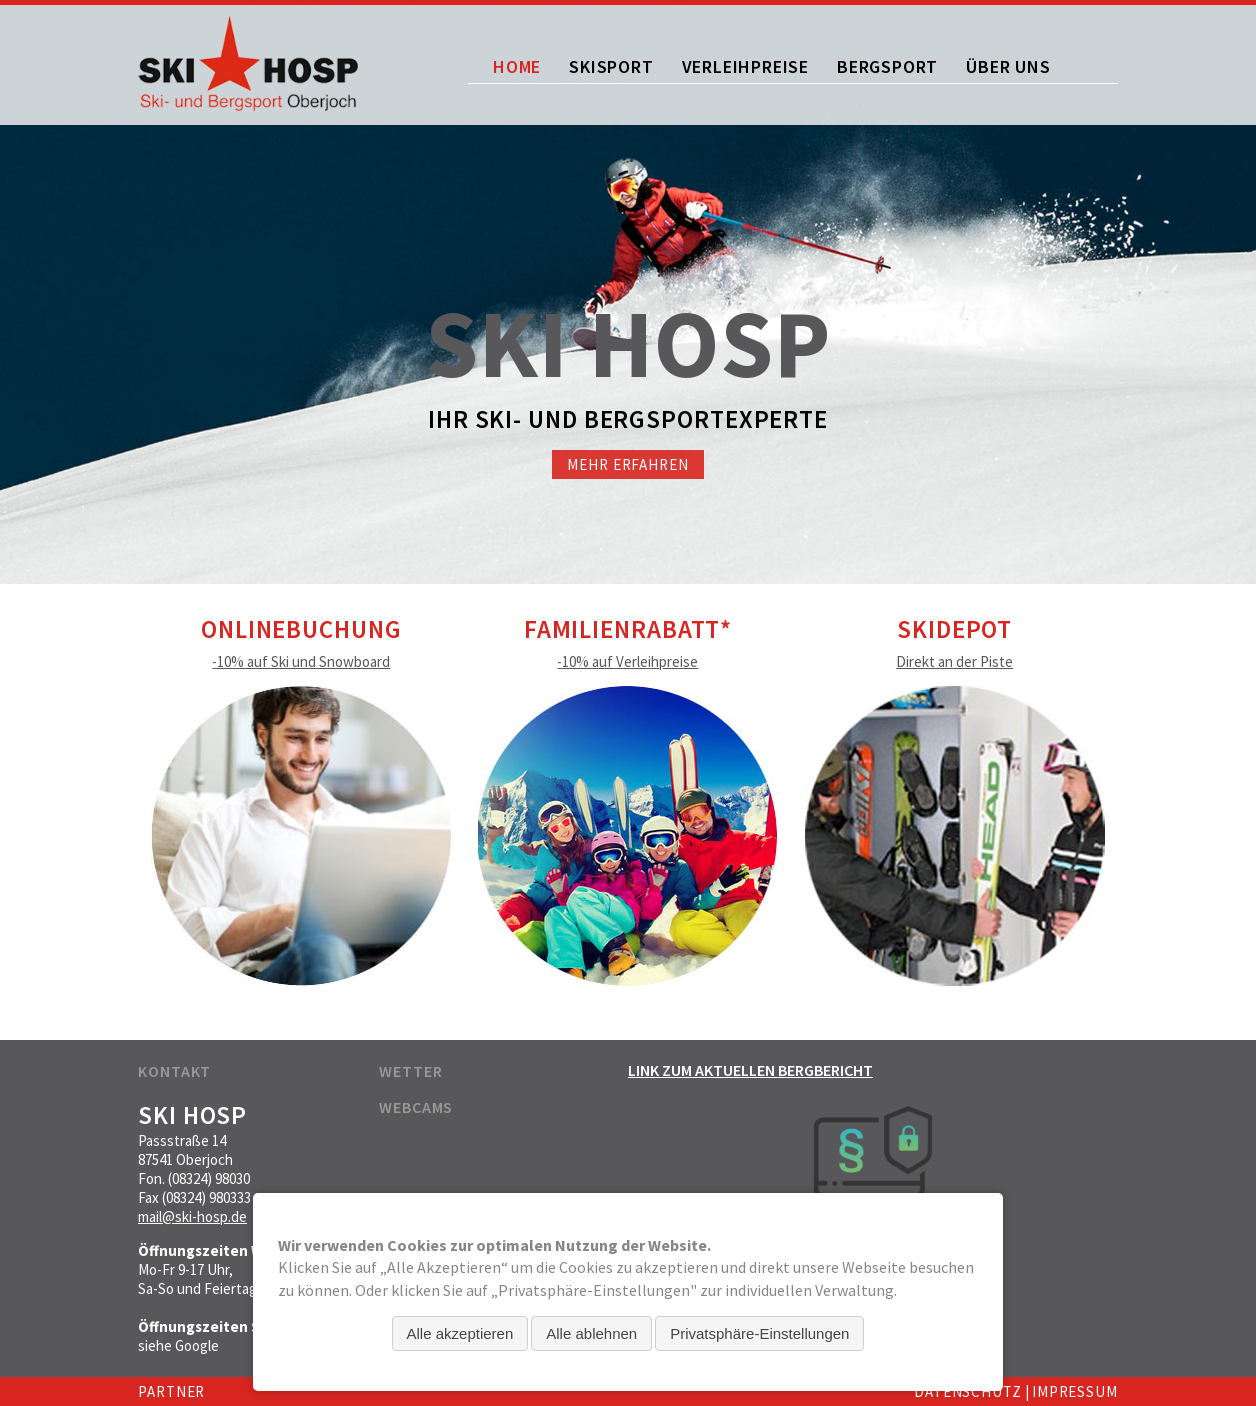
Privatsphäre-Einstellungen (759, 1333)
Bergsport (887, 66)
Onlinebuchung (301, 629)
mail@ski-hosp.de (192, 1216)
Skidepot (954, 629)
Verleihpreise (745, 66)
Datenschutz (968, 1391)
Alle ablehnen (591, 1333)
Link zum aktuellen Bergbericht (750, 1070)
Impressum (1075, 1391)
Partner (171, 1391)
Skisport (611, 66)
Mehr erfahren (628, 464)
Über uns (1008, 66)
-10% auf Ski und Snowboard (301, 661)
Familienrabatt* (628, 629)
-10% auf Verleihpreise (627, 661)
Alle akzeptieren (460, 1333)
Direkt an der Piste (954, 661)
